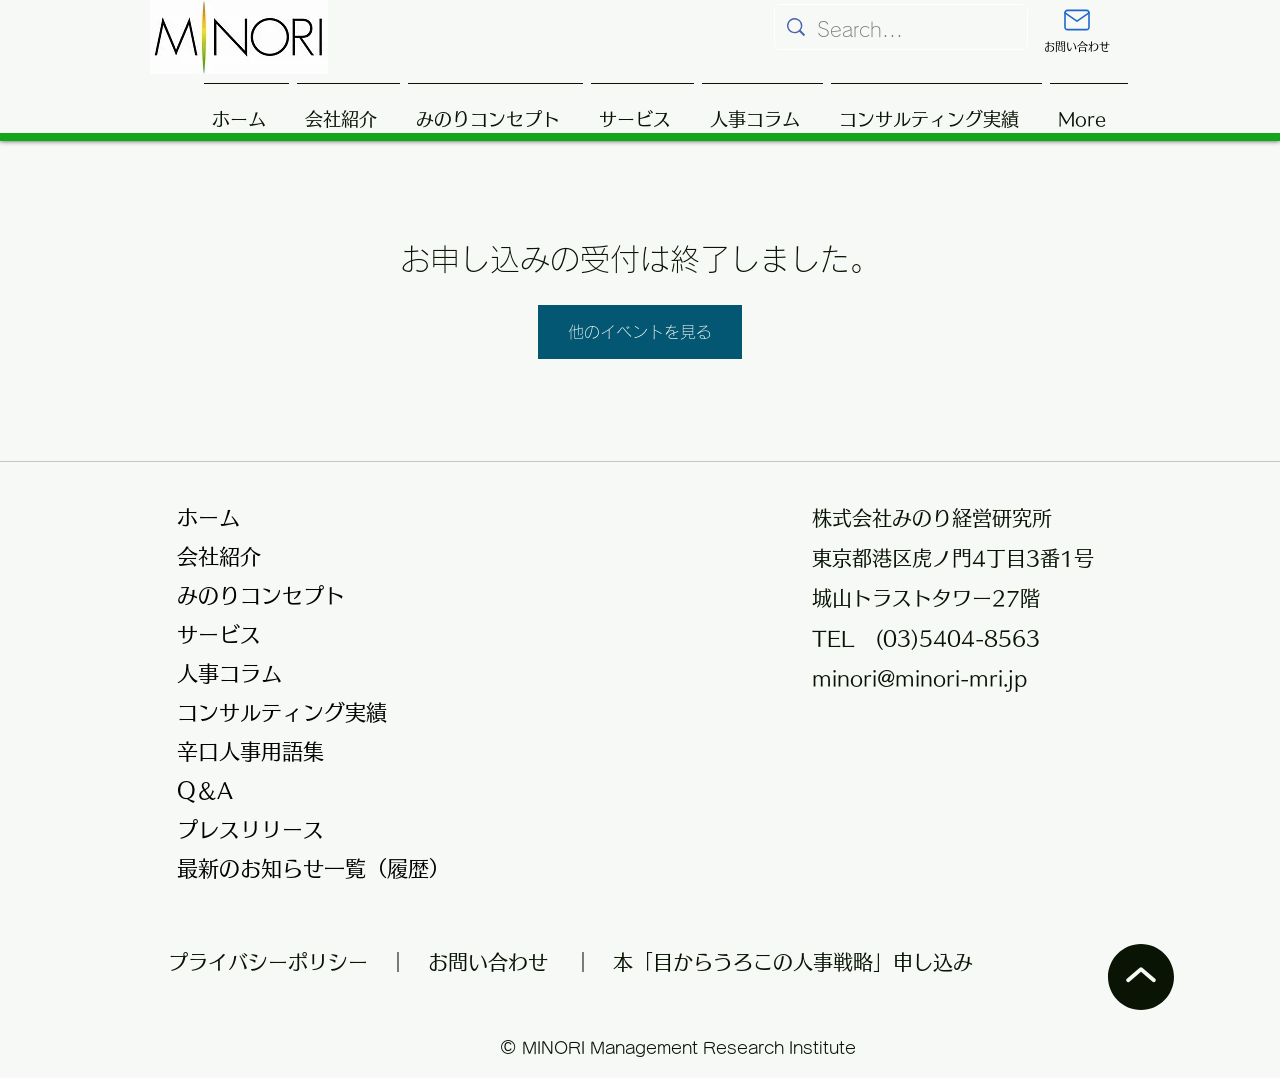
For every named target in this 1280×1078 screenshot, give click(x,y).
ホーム (208, 517)
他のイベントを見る (640, 332)
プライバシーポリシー (278, 962)
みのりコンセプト (261, 595)
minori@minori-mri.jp (919, 678)
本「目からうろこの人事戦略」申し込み (793, 962)
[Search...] (901, 29)
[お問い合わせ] (1077, 31)
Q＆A (205, 790)
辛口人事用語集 (250, 751)
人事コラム (229, 673)
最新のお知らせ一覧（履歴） (301, 868)
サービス (219, 634)
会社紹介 (219, 556)
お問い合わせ (488, 962)
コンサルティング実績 (282, 712)
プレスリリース (250, 829)
